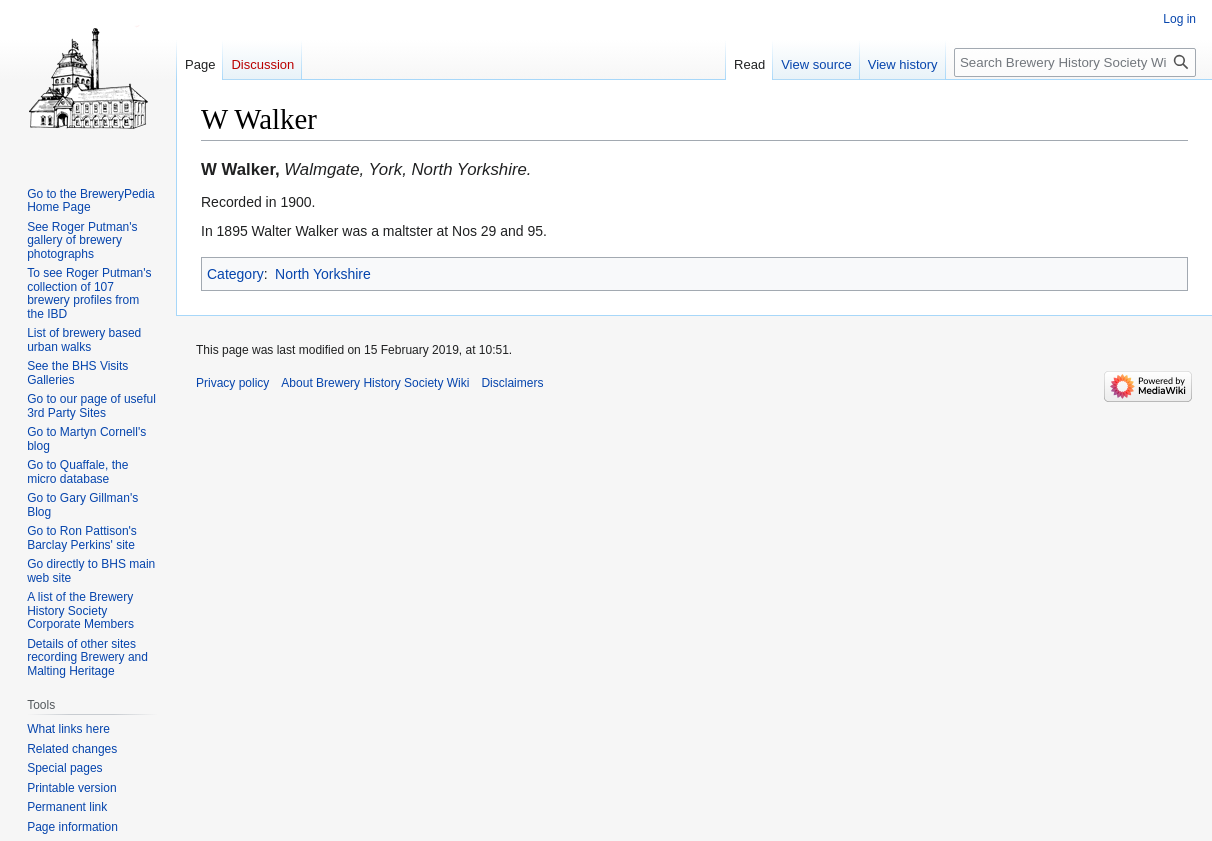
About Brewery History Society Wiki (375, 383)
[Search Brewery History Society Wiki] (1075, 62)
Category (235, 274)
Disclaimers (512, 383)
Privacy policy (232, 383)
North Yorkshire (323, 274)
